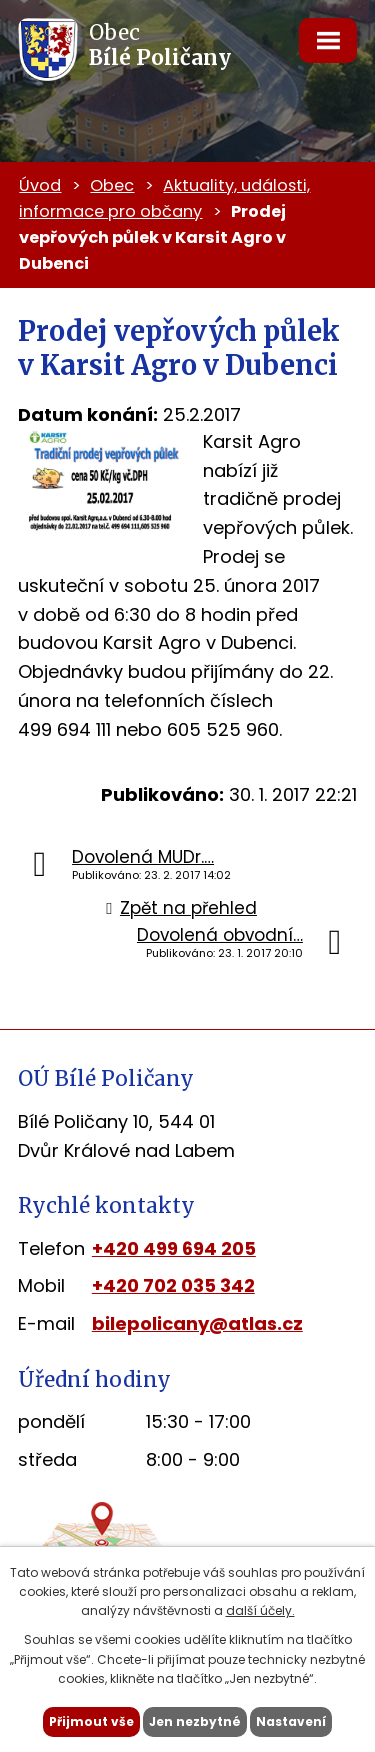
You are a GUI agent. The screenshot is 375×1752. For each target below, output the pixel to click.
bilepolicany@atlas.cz (197, 1323)
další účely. (260, 1610)
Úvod (40, 185)
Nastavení (291, 1721)
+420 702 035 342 (173, 1285)
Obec (112, 185)
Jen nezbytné (195, 1721)
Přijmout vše (91, 1721)
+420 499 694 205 (174, 1248)
